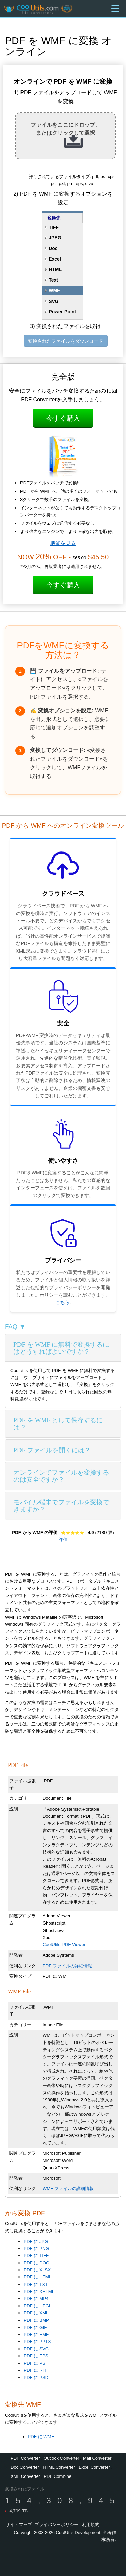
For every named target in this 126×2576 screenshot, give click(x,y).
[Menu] (115, 8)
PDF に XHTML (39, 2291)
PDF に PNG (36, 2248)
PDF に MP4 (36, 2298)
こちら (62, 1302)
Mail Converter (97, 2458)
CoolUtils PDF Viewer (64, 1944)
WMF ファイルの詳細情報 (68, 2188)
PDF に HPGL (37, 2305)
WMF (54, 290)
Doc (53, 248)
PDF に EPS (36, 2356)
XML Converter (25, 2476)
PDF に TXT (36, 2284)
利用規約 (90, 2524)
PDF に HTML (37, 2277)
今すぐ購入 (63, 418)
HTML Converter (59, 2467)
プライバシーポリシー (56, 2524)
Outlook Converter (61, 2458)
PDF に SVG (36, 2348)
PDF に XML (36, 2312)
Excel (55, 259)
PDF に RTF (36, 2370)
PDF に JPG (36, 2241)
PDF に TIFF (36, 2255)
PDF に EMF (36, 2334)
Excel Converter (94, 2467)
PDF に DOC (36, 2262)
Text (53, 280)
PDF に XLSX (37, 2269)
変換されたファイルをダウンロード (65, 341)
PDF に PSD (36, 2377)
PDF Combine (57, 2476)
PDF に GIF (35, 2327)
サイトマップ (19, 2524)
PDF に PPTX (37, 2341)
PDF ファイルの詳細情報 (67, 1965)
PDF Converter (25, 2458)
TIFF (54, 227)
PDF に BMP (36, 2320)
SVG (54, 301)
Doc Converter (25, 2467)
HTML (55, 269)
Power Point (62, 311)
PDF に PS (34, 2363)
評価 (63, 1539)
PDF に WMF (41, 2436)
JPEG (55, 237)
